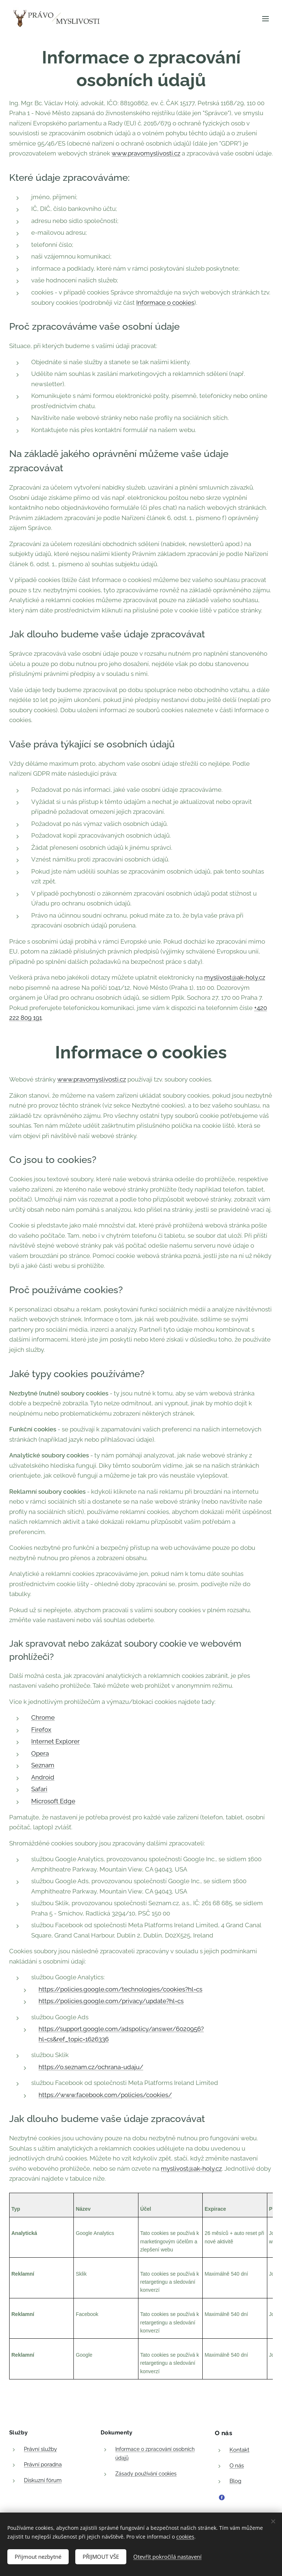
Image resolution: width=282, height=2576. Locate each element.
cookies (185, 2535)
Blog (235, 2481)
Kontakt (239, 2450)
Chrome (43, 1717)
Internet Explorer (55, 1741)
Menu (265, 18)
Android (42, 1777)
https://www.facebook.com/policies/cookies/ (105, 2095)
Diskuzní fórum (43, 2480)
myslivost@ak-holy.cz (234, 977)
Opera (40, 1753)
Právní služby (40, 2449)
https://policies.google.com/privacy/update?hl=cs (111, 2001)
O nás (236, 2465)
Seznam (42, 1765)
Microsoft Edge (53, 1801)
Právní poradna (43, 2464)
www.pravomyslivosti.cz (146, 153)
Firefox (41, 1729)
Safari (39, 1789)
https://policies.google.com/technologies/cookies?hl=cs (120, 1989)
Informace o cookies (165, 302)
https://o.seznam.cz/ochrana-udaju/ (91, 2067)
